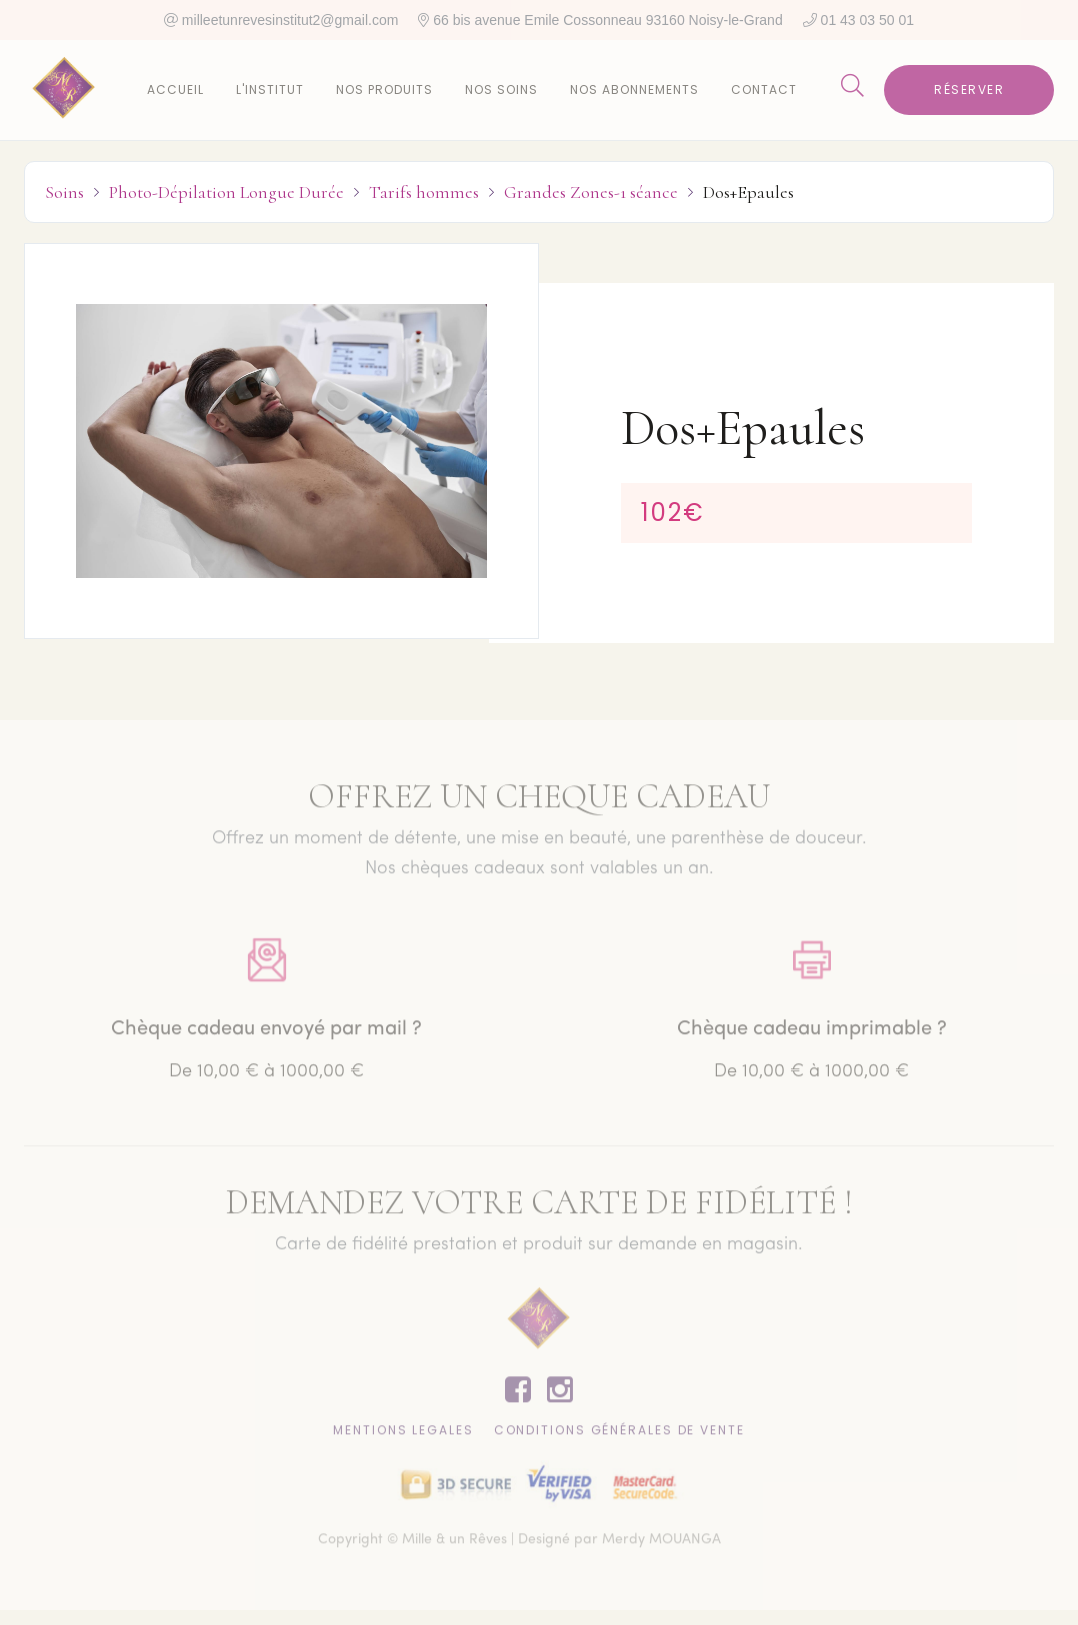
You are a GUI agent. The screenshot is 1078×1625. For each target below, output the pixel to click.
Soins (64, 192)
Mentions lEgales (403, 1434)
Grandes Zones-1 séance (591, 192)
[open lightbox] (281, 441)
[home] (64, 90)
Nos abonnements (634, 89)
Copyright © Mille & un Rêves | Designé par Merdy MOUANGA (519, 1544)
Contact (764, 89)
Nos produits (384, 89)
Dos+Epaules (748, 192)
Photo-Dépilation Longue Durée (226, 192)
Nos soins (501, 89)
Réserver (969, 89)
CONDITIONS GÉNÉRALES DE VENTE (619, 1434)
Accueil (175, 89)
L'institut (270, 89)
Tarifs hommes (424, 192)
